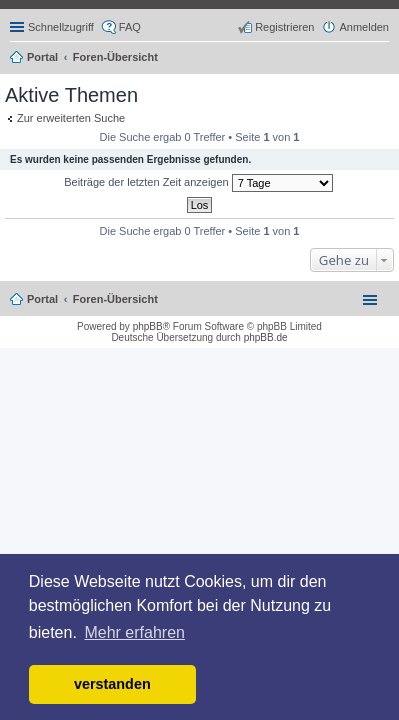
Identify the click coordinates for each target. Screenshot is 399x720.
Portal (42, 57)
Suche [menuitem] (383, 59)
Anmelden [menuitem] (364, 27)
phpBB (148, 326)
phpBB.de (266, 337)
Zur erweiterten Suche (71, 118)
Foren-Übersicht (115, 299)
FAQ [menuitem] (130, 27)
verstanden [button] (112, 684)
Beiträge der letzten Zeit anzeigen (198, 183)
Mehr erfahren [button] (134, 632)
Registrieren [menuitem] (284, 27)
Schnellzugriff (61, 27)
